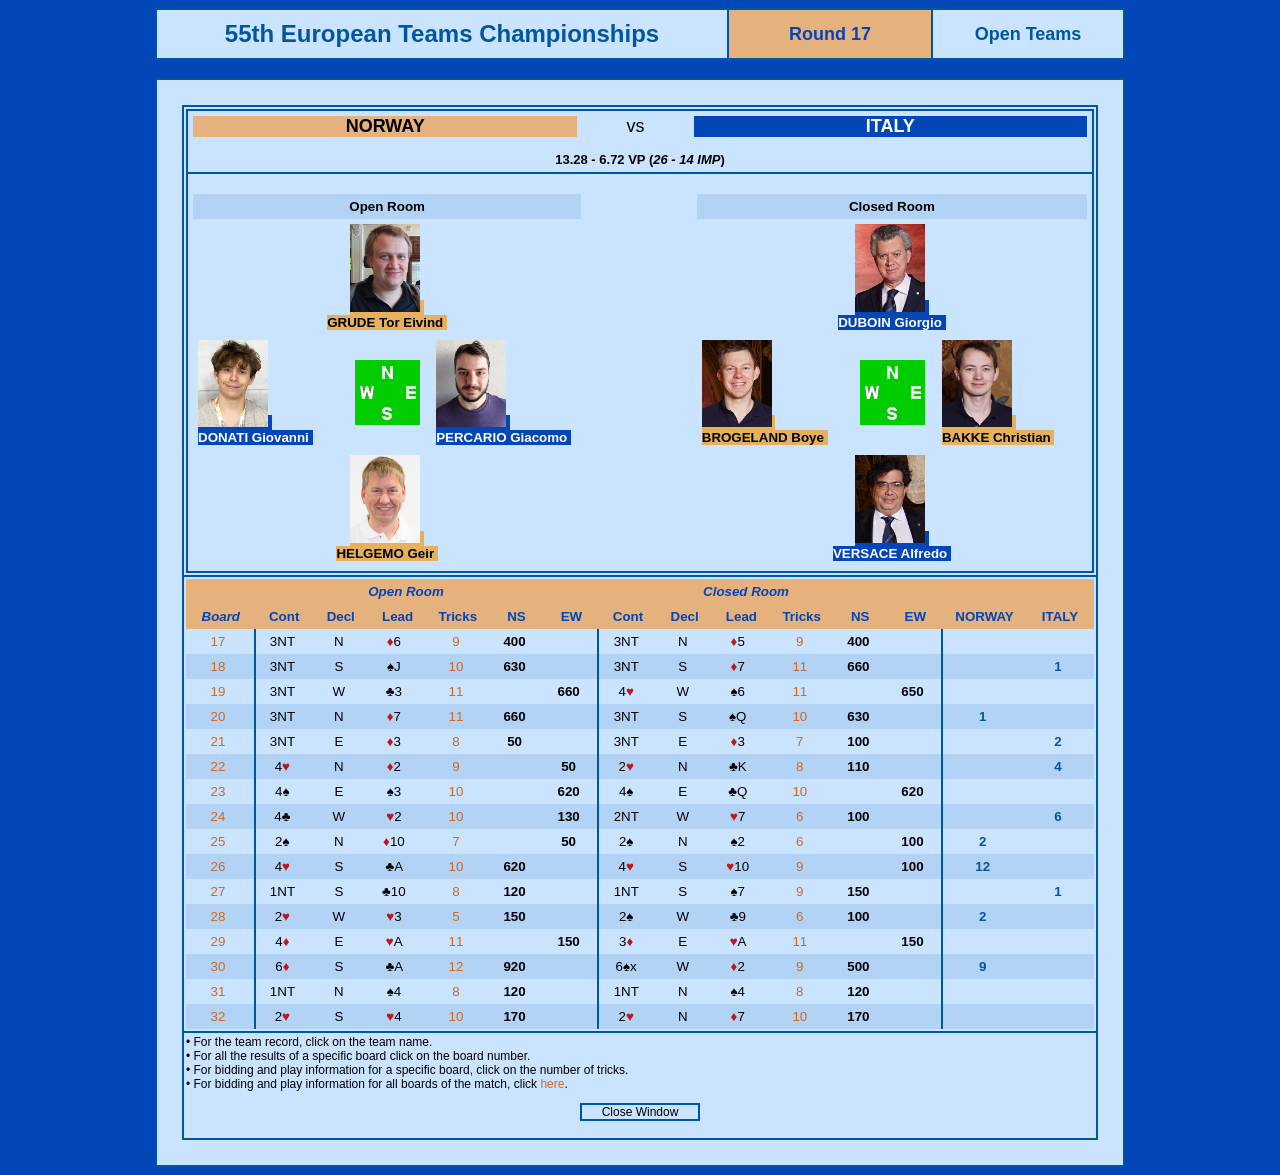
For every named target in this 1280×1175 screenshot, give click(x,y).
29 (219, 941)
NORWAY (385, 126)
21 (219, 741)
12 (458, 966)
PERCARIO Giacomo (503, 430)
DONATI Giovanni (255, 430)
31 (219, 991)
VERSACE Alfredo (892, 546)
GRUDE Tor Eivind (387, 315)
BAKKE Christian (998, 430)
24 (219, 816)
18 (219, 666)
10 (458, 666)
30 (219, 966)
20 (219, 716)
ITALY (890, 126)
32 (219, 1016)
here (552, 1084)
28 (219, 916)
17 (219, 641)
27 (219, 891)
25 (219, 841)
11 (801, 666)
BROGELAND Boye (765, 430)
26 (219, 866)
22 (219, 766)
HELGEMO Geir (386, 546)
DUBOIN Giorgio (891, 315)
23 (219, 791)
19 (219, 691)
